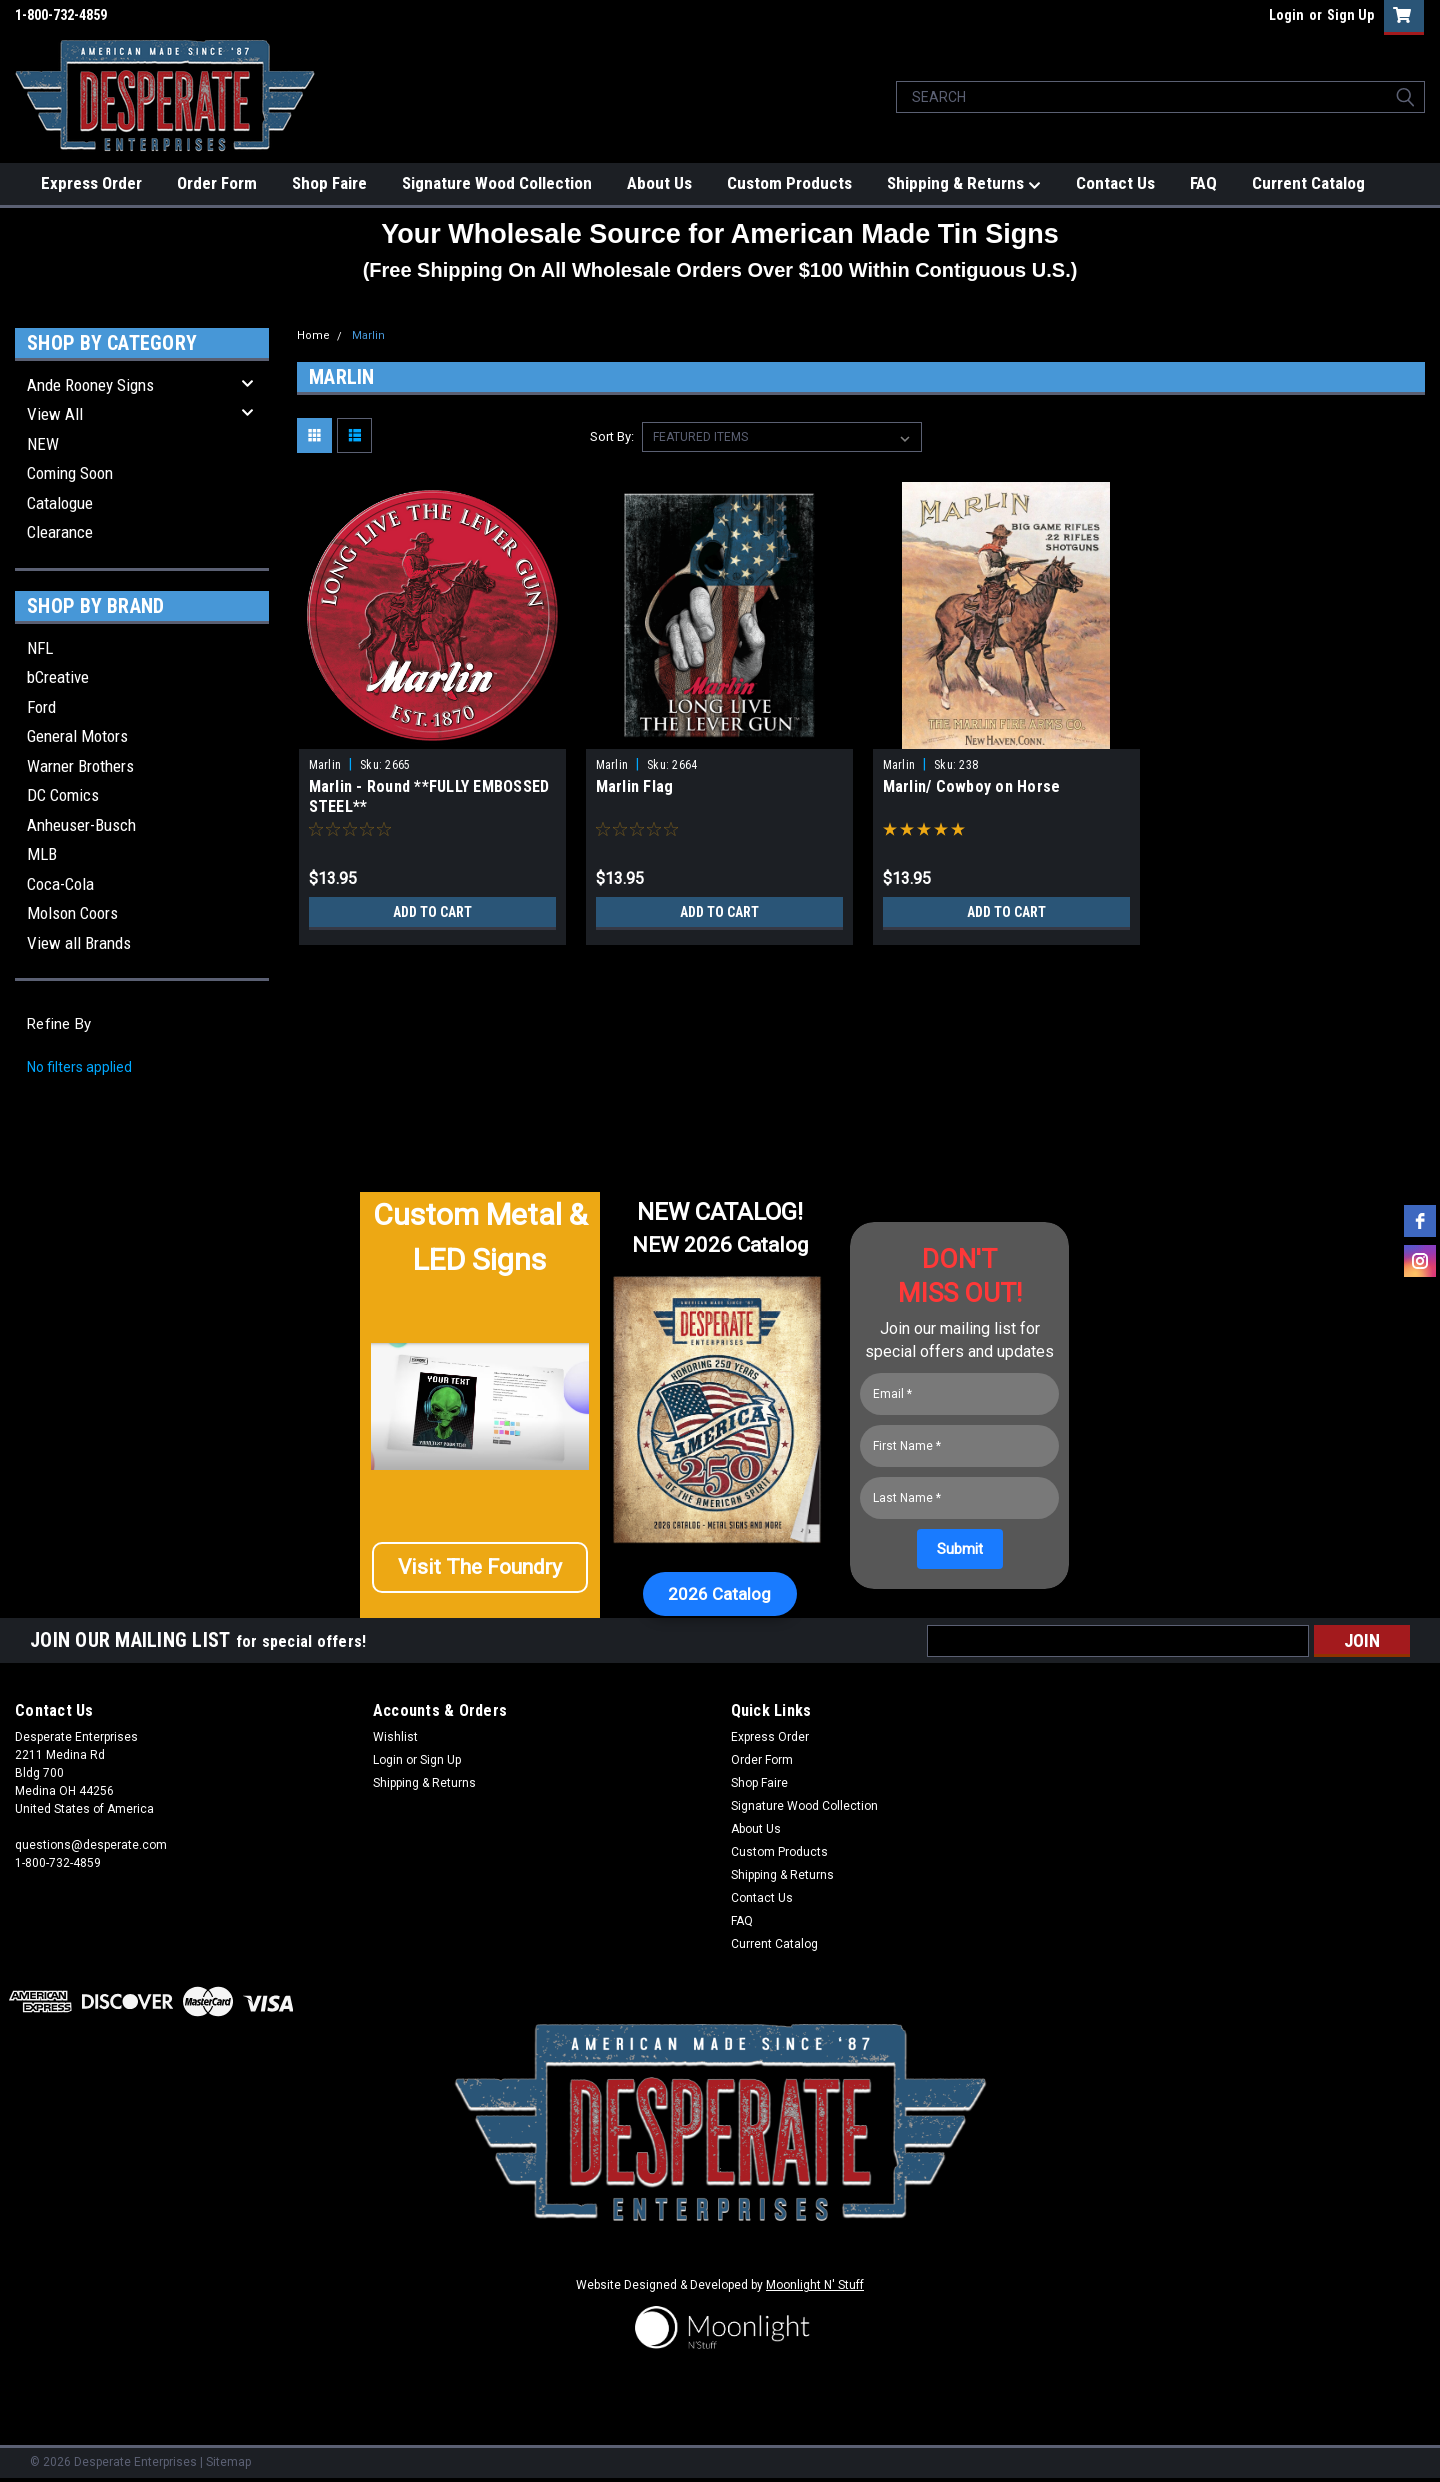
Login (1286, 15)
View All (55, 414)
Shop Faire (329, 183)
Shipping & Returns (964, 184)
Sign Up (1350, 15)
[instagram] (1420, 1261)
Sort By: (612, 436)
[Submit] (960, 1549)
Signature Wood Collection (497, 183)
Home (313, 335)
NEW (43, 444)
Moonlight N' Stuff (815, 2285)
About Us (659, 183)
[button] (480, 1575)
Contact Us (1115, 183)
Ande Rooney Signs (90, 385)
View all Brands (79, 943)
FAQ (1203, 183)
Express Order (91, 183)
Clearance (60, 532)
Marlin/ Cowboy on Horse (972, 786)
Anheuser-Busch (81, 825)
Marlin (368, 335)
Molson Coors (72, 913)
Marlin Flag (635, 786)
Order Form (217, 183)
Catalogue (60, 503)
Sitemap (228, 2462)
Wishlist (395, 1737)
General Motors (77, 736)
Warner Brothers (80, 766)
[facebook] (1420, 1221)
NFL (40, 648)
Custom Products (789, 183)
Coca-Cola (60, 884)
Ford (41, 707)
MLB (42, 854)
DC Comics (63, 795)
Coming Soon (70, 473)
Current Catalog (1308, 183)
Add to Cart (432, 912)
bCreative (58, 677)
